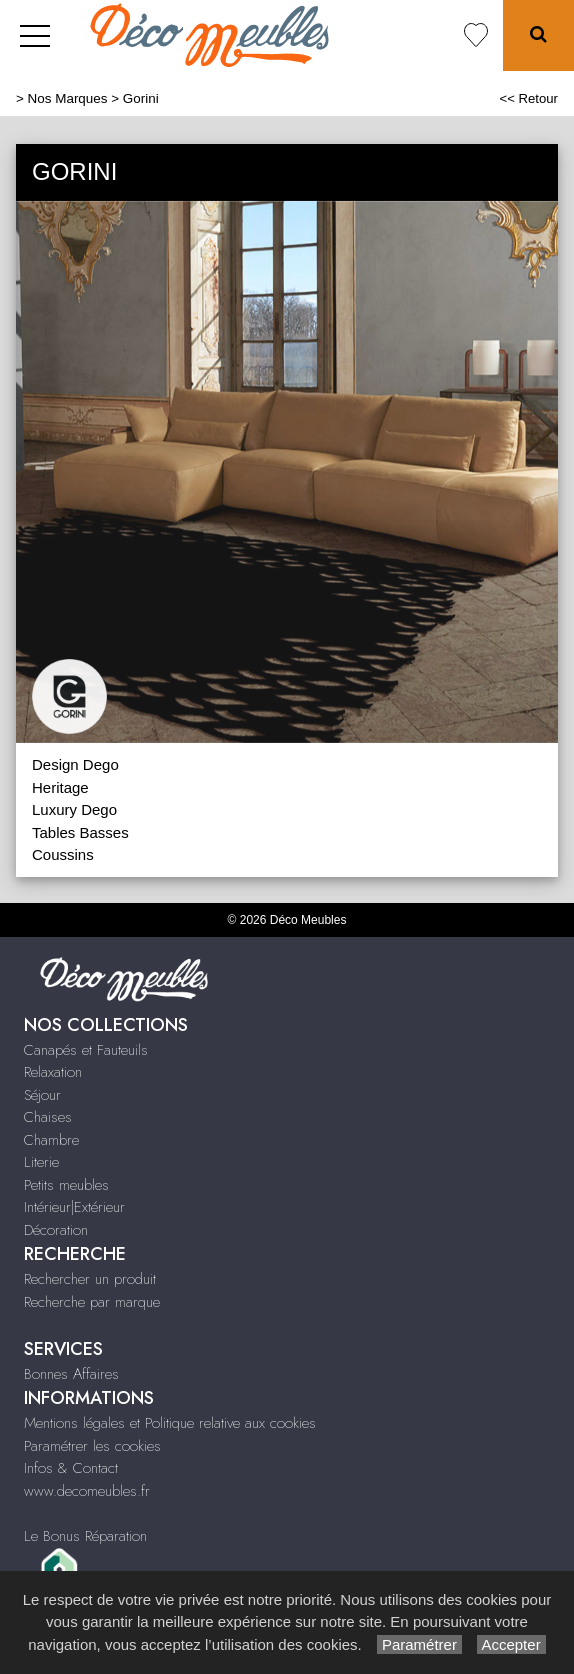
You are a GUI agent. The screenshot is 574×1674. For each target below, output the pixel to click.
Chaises (48, 1117)
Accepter (511, 1644)
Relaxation (53, 1072)
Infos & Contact (71, 1468)
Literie (41, 1162)
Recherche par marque (92, 1302)
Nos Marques (68, 98)
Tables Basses (80, 832)
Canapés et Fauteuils (86, 1050)
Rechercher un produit (90, 1279)
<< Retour (528, 98)
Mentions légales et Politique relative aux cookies (170, 1423)
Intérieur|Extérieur (74, 1207)
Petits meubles (66, 1185)
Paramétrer (419, 1644)
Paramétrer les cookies (92, 1446)
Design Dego (75, 764)
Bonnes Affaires (71, 1374)
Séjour (42, 1095)
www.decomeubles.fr (87, 1491)
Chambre (51, 1140)
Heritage (60, 787)
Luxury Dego (74, 809)
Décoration (56, 1230)
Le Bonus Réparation (85, 1536)
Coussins (63, 854)
